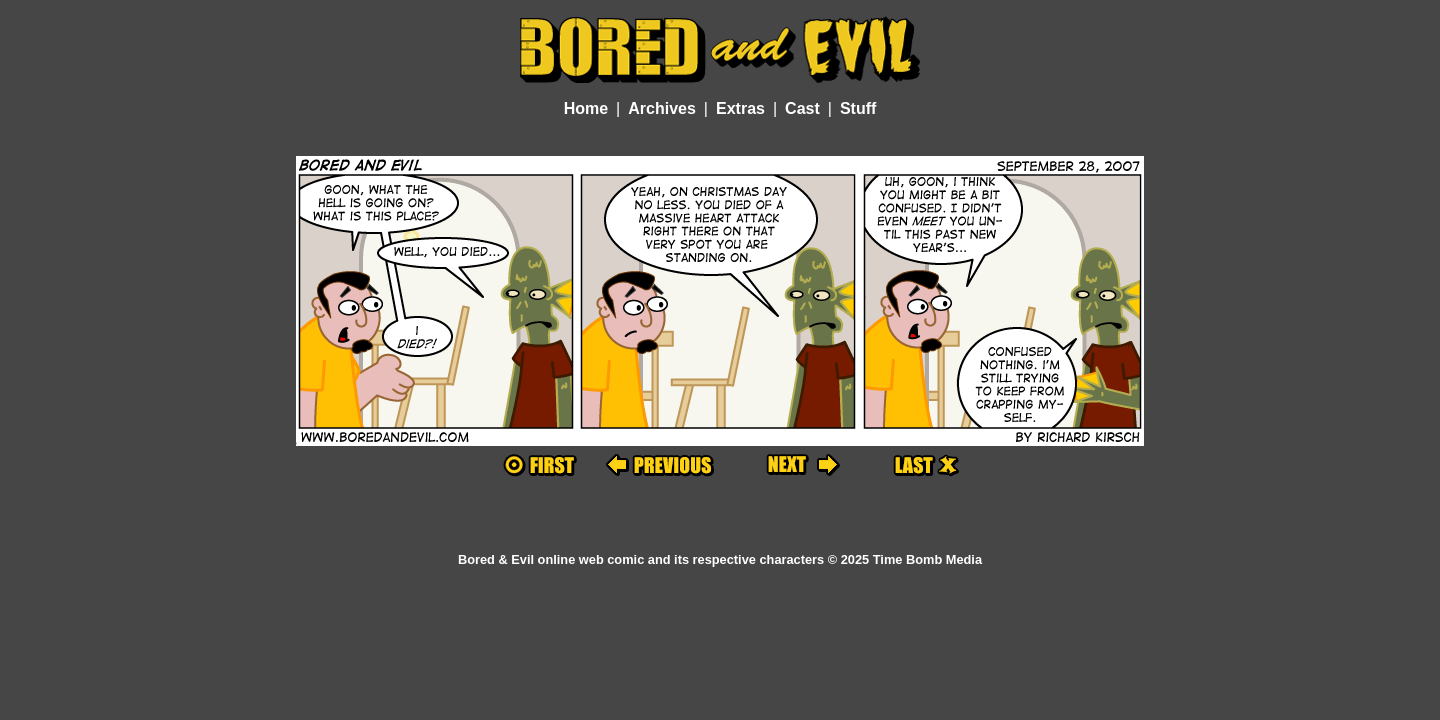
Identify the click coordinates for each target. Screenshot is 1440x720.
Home (586, 108)
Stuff (858, 108)
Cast (802, 108)
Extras (740, 108)
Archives (662, 108)
